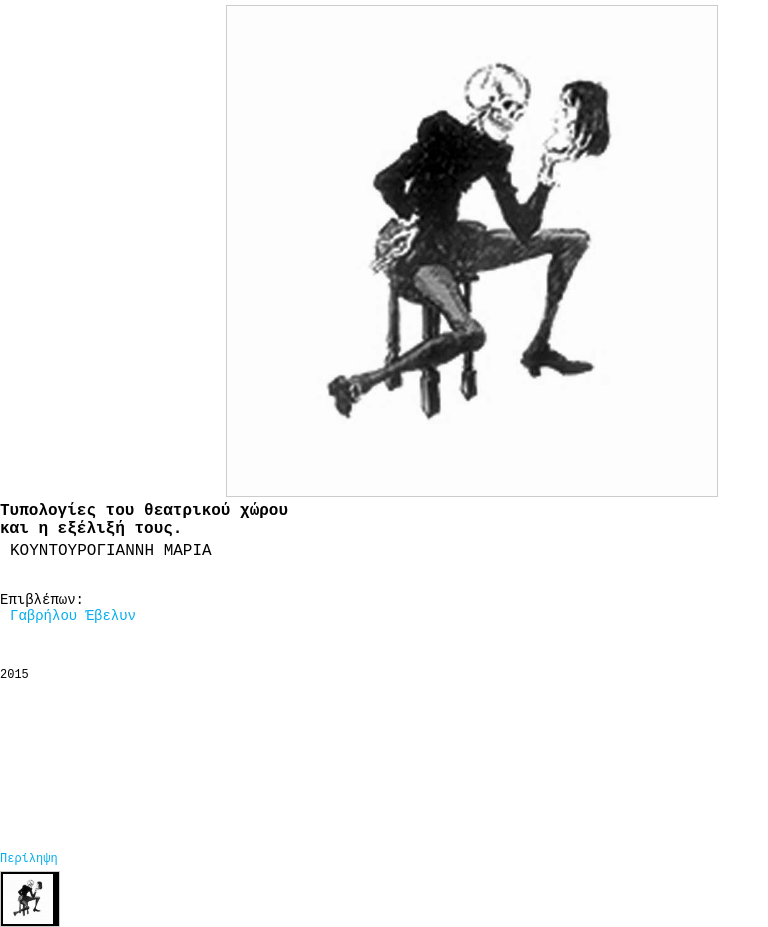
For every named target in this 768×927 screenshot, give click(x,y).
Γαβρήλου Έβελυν (73, 616)
